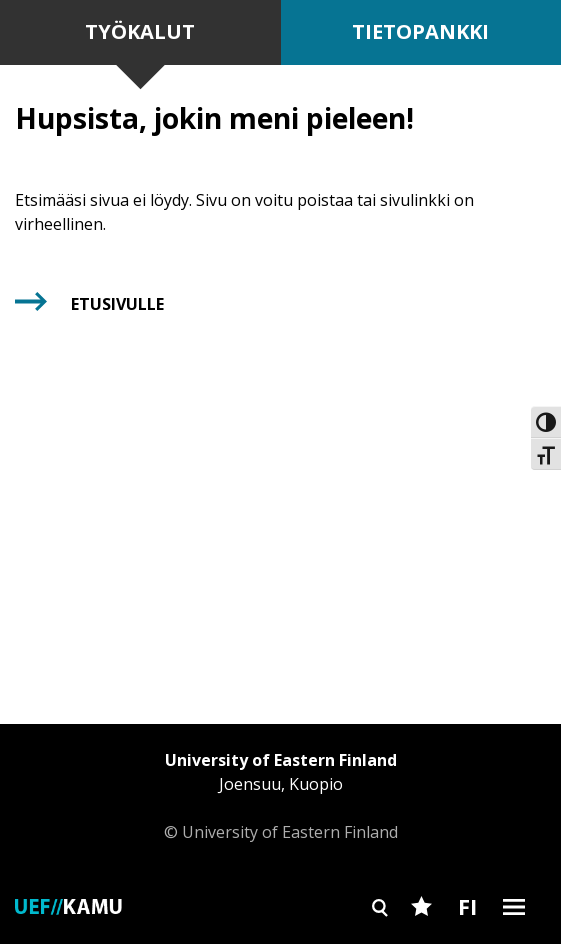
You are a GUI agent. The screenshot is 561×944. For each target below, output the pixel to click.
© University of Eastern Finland (281, 795)
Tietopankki (420, 31)
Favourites (421, 941)
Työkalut (140, 31)
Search (380, 941)
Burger (514, 941)
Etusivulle (117, 304)
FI (467, 906)
